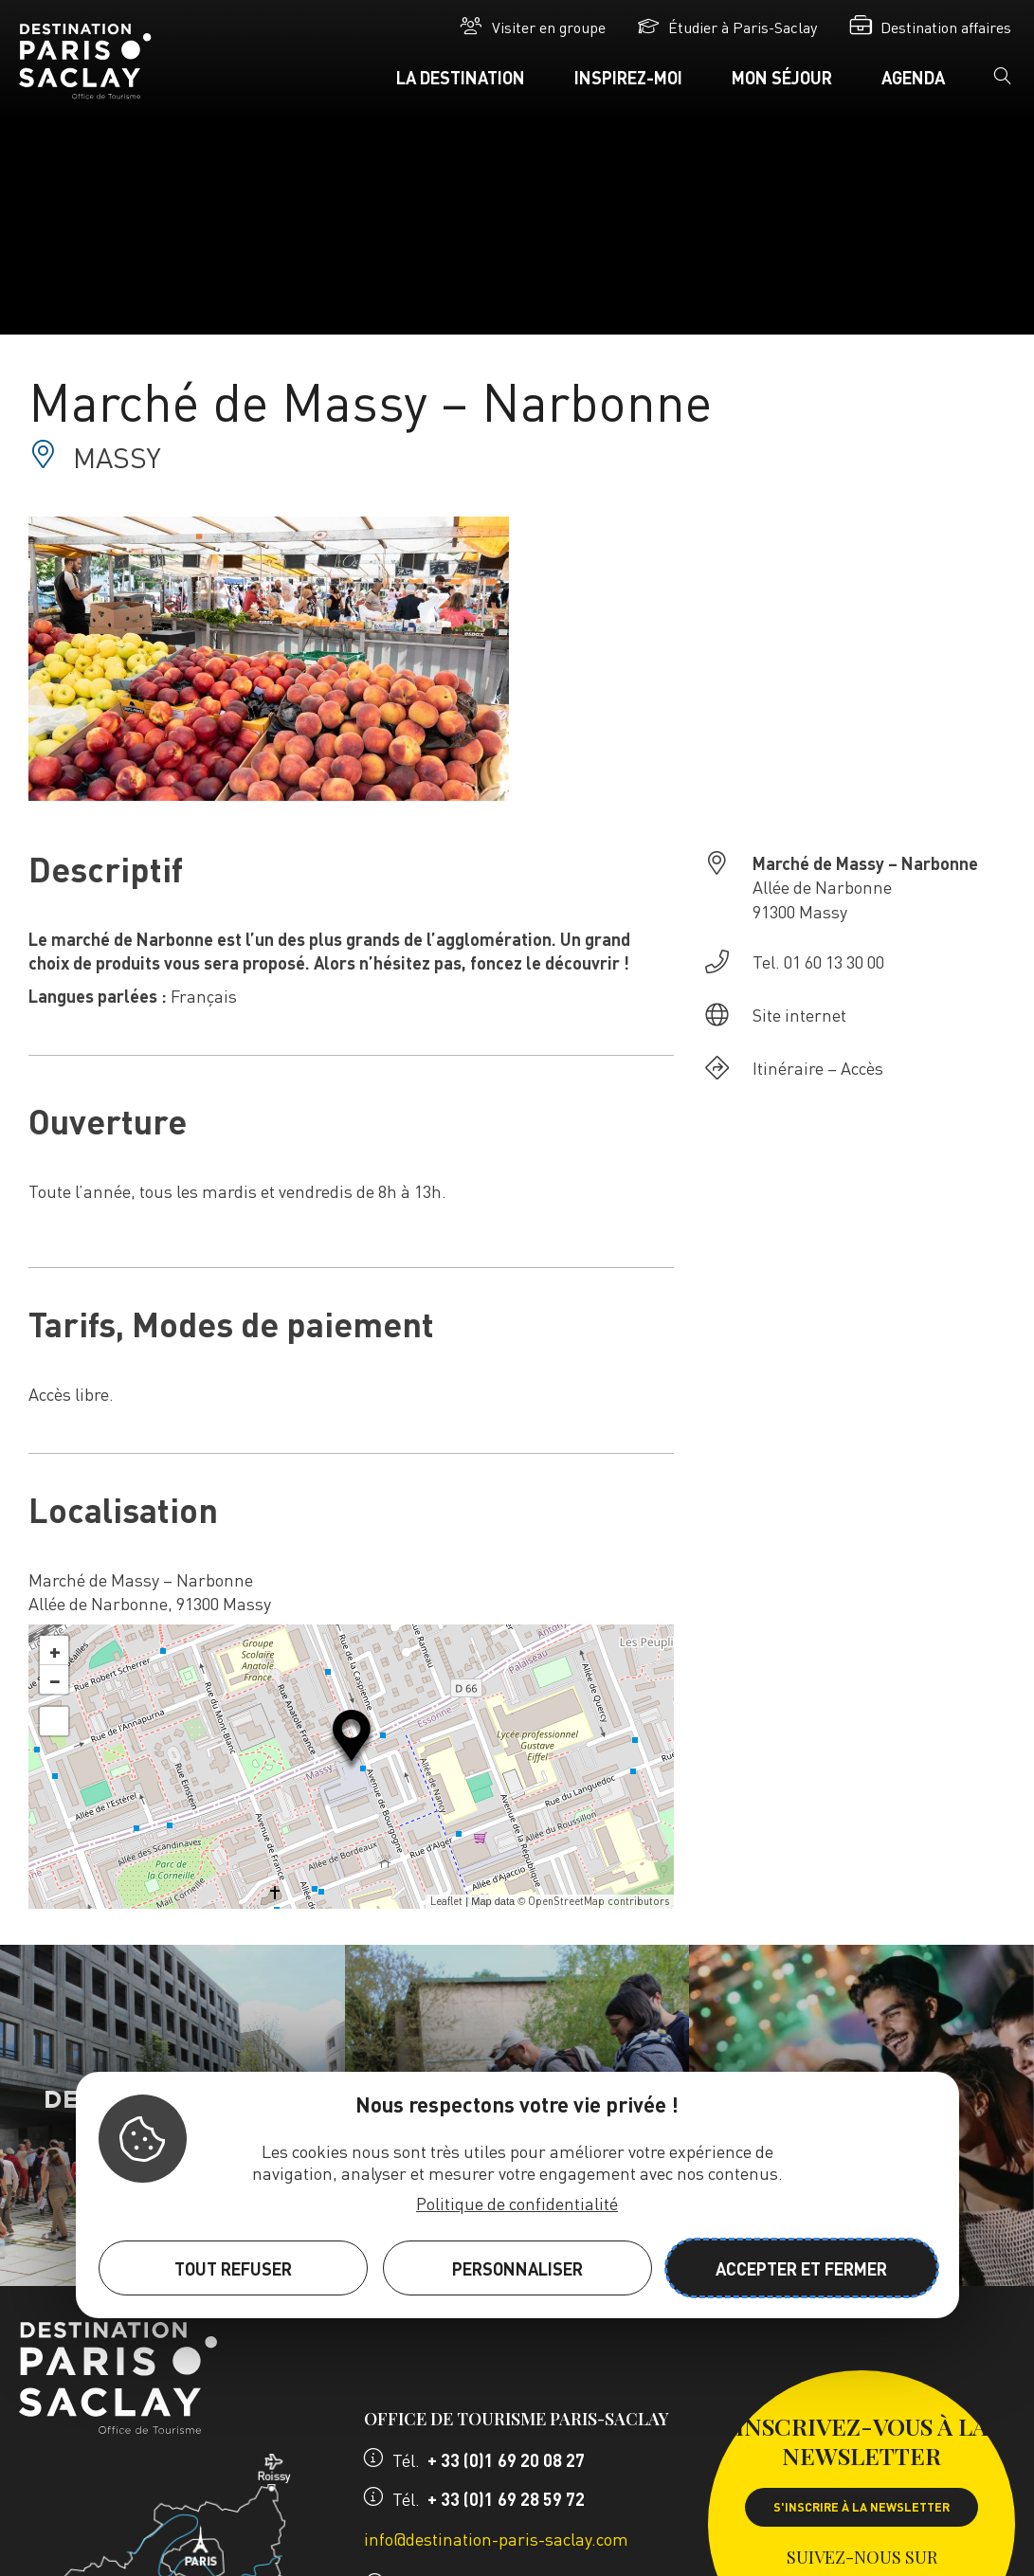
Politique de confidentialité (517, 2203)
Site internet (799, 1014)
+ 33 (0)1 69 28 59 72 (506, 2499)
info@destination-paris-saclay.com (496, 2538)
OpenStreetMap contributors (598, 1901)
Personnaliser (517, 2268)
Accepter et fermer (801, 2268)
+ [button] (55, 1650)
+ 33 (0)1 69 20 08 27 (506, 2460)
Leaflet (446, 1901)
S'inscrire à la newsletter (861, 2506)
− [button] (55, 1679)
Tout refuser (233, 2268)
